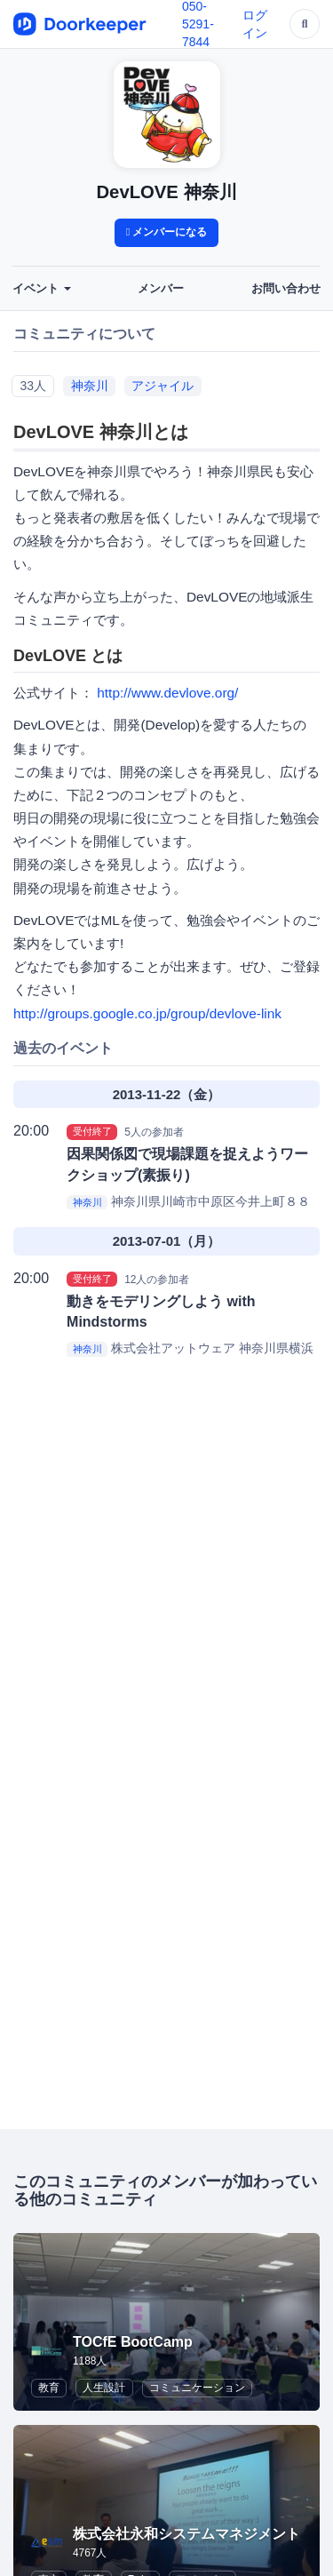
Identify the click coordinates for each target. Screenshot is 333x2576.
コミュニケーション (197, 2387)
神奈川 (89, 386)
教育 (48, 2387)
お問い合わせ (286, 289)
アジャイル (162, 386)
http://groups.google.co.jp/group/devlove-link (147, 1013)
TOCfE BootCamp (133, 2341)
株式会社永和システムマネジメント (186, 2533)
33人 (33, 386)
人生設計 (104, 2387)
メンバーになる (167, 232)
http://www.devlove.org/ (167, 692)
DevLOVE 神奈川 (166, 192)
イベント (41, 289)
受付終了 (92, 1131)
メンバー (161, 289)
